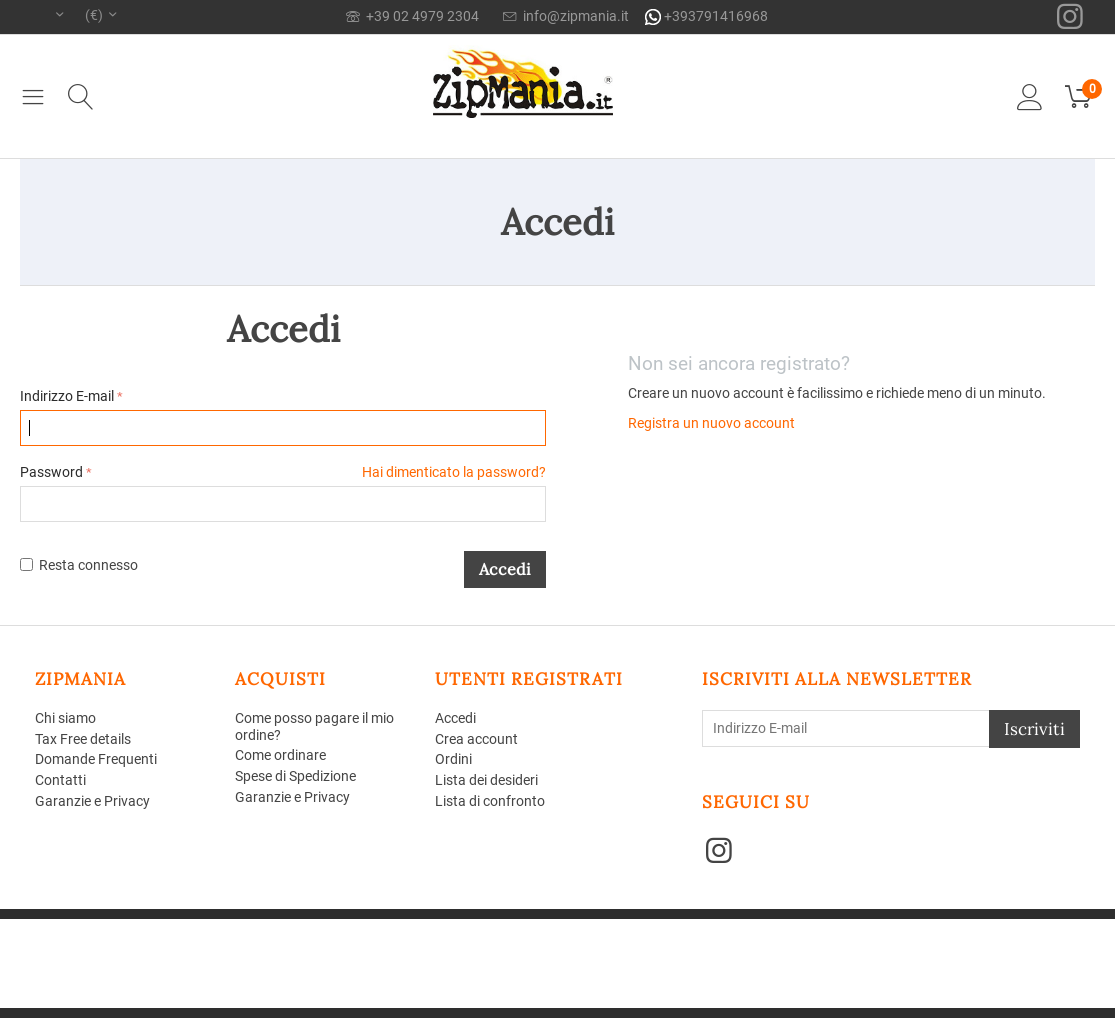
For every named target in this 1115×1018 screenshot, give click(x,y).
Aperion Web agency (187, 941)
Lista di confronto (490, 801)
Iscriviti (1034, 729)
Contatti (60, 780)
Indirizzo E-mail (67, 396)
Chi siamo (65, 718)
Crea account (476, 739)
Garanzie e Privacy (92, 801)
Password (51, 472)
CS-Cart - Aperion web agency (322, 926)
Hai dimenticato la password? (454, 472)
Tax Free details (83, 739)
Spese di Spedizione (295, 776)
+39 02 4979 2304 (412, 16)
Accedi (505, 569)
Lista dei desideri (486, 780)
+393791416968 (706, 16)
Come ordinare (280, 755)
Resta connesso (79, 565)
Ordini (453, 759)
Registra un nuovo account (711, 423)
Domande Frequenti (96, 759)
